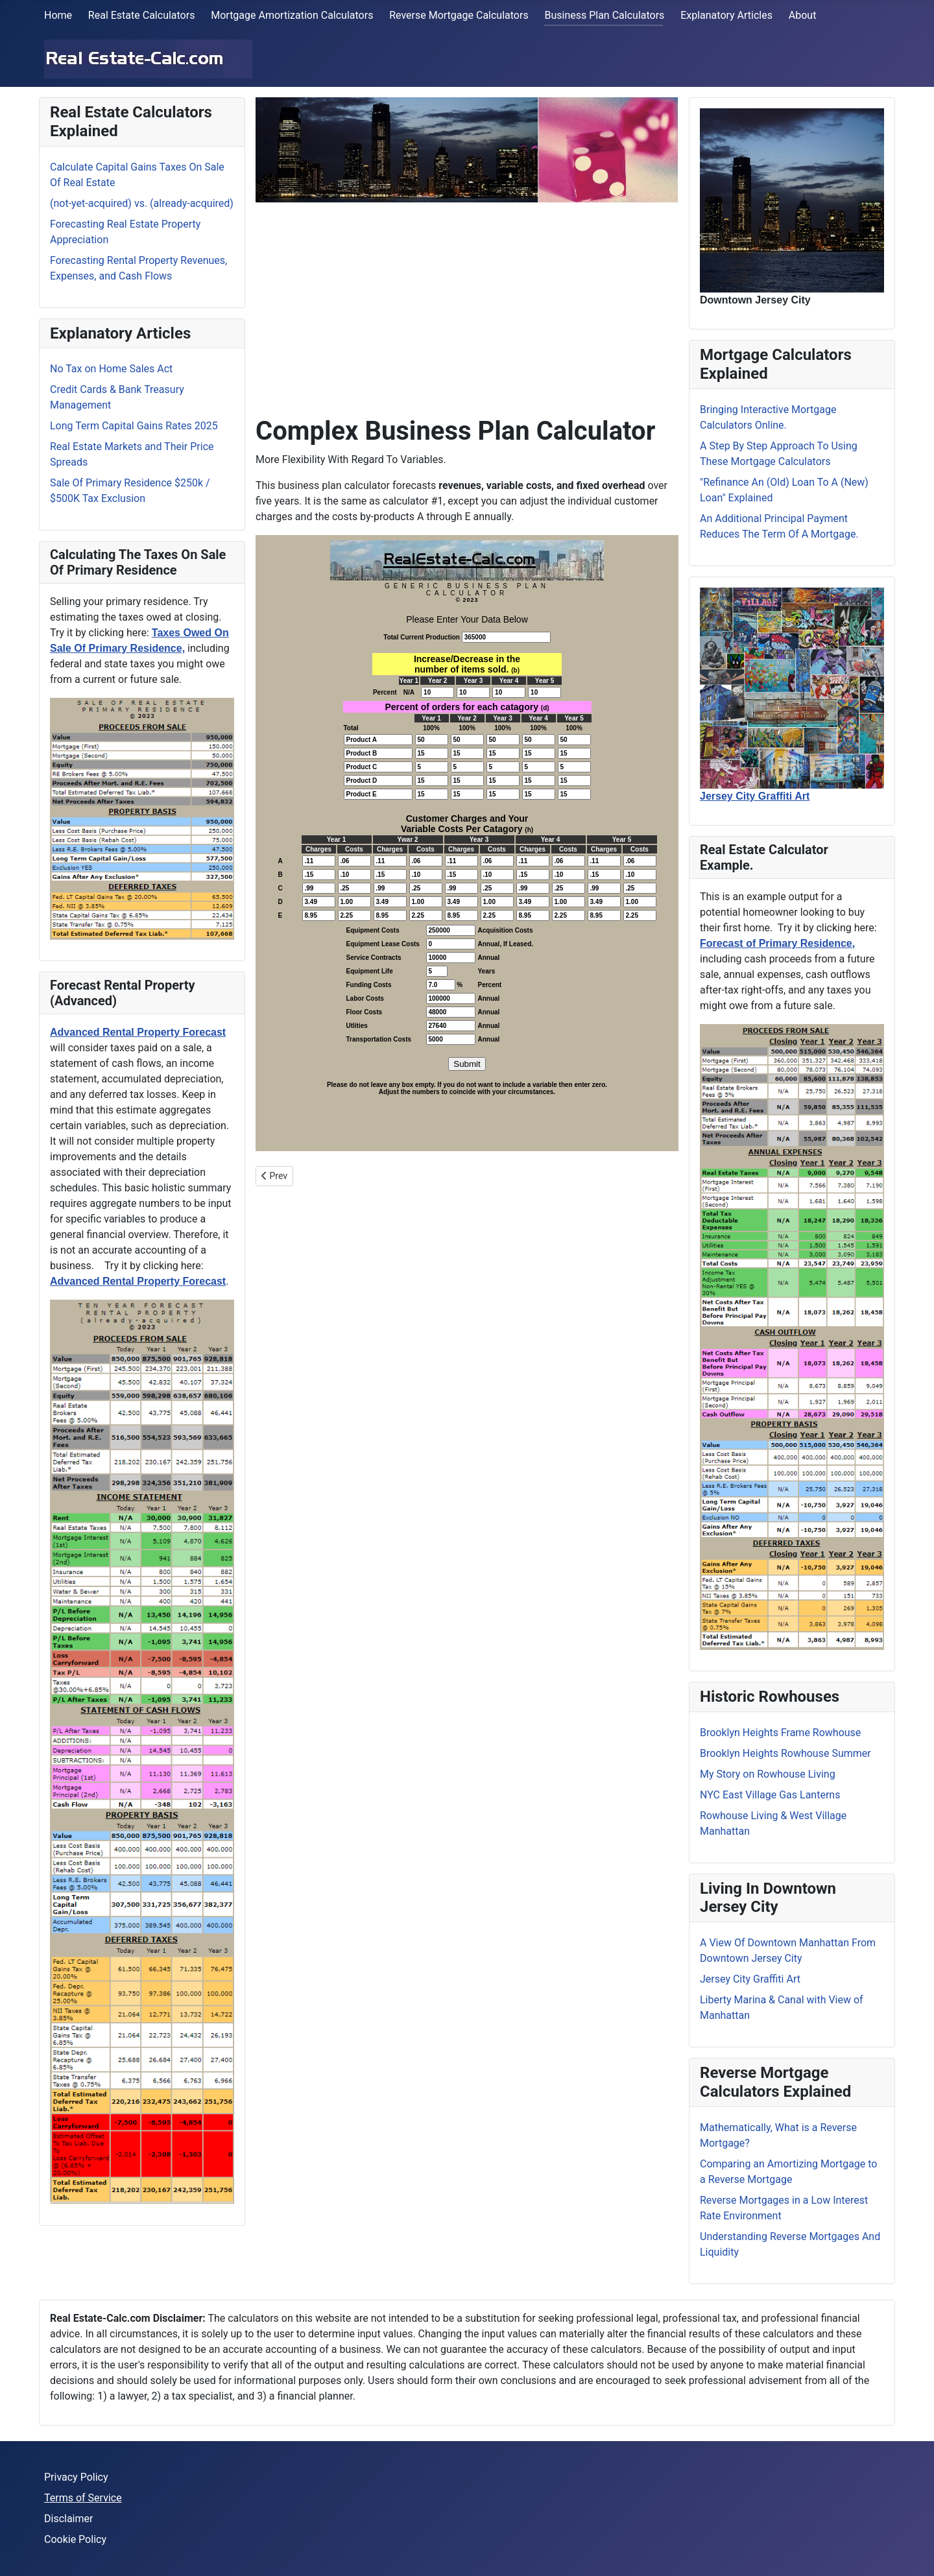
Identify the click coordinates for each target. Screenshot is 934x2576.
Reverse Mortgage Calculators (458, 15)
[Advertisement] (467, 304)
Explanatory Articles (726, 15)
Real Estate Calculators (141, 15)
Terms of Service (83, 2498)
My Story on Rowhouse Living (767, 1774)
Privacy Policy (76, 2477)
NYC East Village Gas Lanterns (770, 1795)
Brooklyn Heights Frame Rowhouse (780, 1732)
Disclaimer (68, 2518)
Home (58, 15)
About (803, 15)
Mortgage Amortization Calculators (292, 15)
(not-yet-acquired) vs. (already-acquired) (142, 203)
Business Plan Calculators (604, 15)
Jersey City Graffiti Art (750, 1979)
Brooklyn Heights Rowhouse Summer (785, 1753)
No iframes (467, 843)
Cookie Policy (75, 2539)
